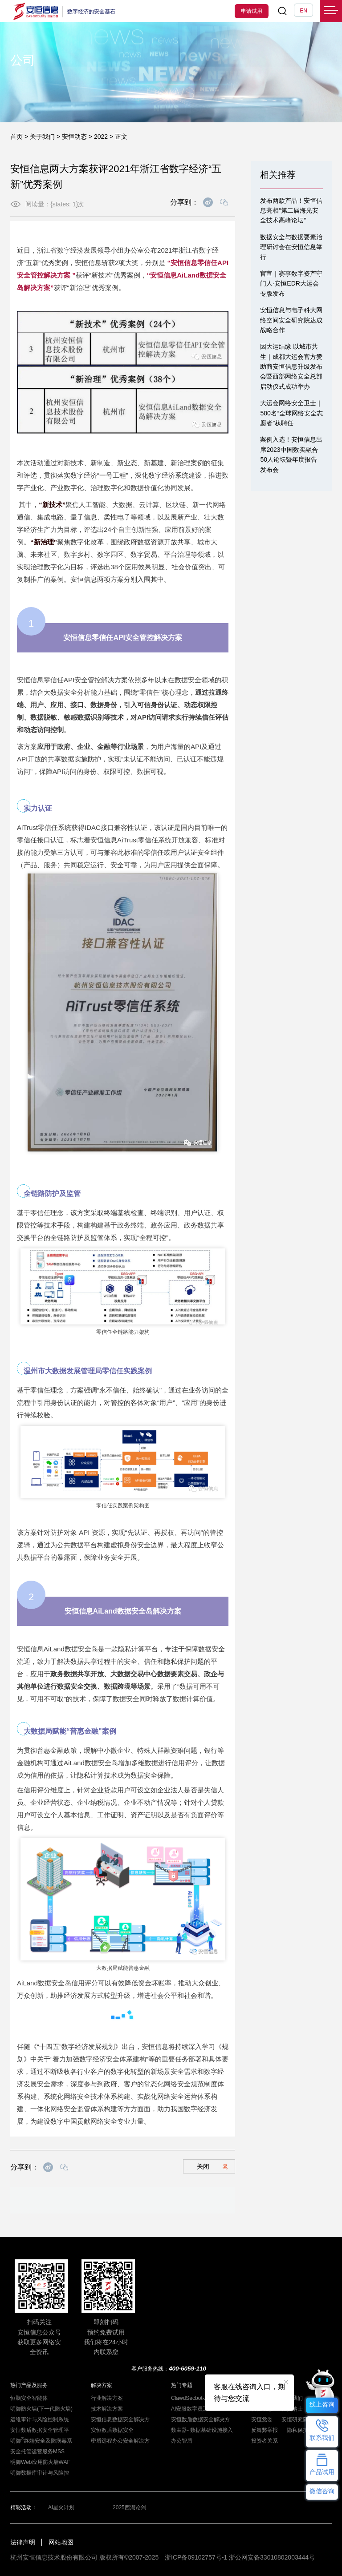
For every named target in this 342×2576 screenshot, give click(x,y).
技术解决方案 (107, 2409)
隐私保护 (297, 2430)
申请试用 (251, 11)
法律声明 (22, 2542)
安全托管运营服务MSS (37, 2451)
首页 (16, 136)
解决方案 (101, 2385)
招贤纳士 (292, 2409)
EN (303, 11)
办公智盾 (181, 2441)
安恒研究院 (294, 2419)
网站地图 (61, 2542)
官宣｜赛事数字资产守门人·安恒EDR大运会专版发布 (291, 283)
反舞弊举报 (264, 2430)
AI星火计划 (61, 2507)
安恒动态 (74, 136)
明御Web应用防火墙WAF (40, 2462)
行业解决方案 (107, 2398)
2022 (101, 136)
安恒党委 (262, 2419)
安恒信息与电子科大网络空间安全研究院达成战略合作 (291, 320)
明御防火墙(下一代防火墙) (41, 2409)
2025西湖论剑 (129, 2507)
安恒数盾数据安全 (112, 2430)
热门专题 (181, 2385)
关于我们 (42, 136)
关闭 (212, 2166)
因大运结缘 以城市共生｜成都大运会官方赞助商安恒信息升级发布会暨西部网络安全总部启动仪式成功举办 (291, 366)
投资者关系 (264, 2441)
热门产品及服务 (29, 2385)
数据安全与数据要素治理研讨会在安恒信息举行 (291, 247)
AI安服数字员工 (189, 2409)
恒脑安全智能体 (29, 2398)
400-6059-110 (187, 2368)
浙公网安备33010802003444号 (272, 2557)
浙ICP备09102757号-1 (196, 2557)
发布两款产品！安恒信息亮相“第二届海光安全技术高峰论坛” (291, 210)
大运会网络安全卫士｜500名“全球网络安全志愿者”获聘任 (291, 413)
